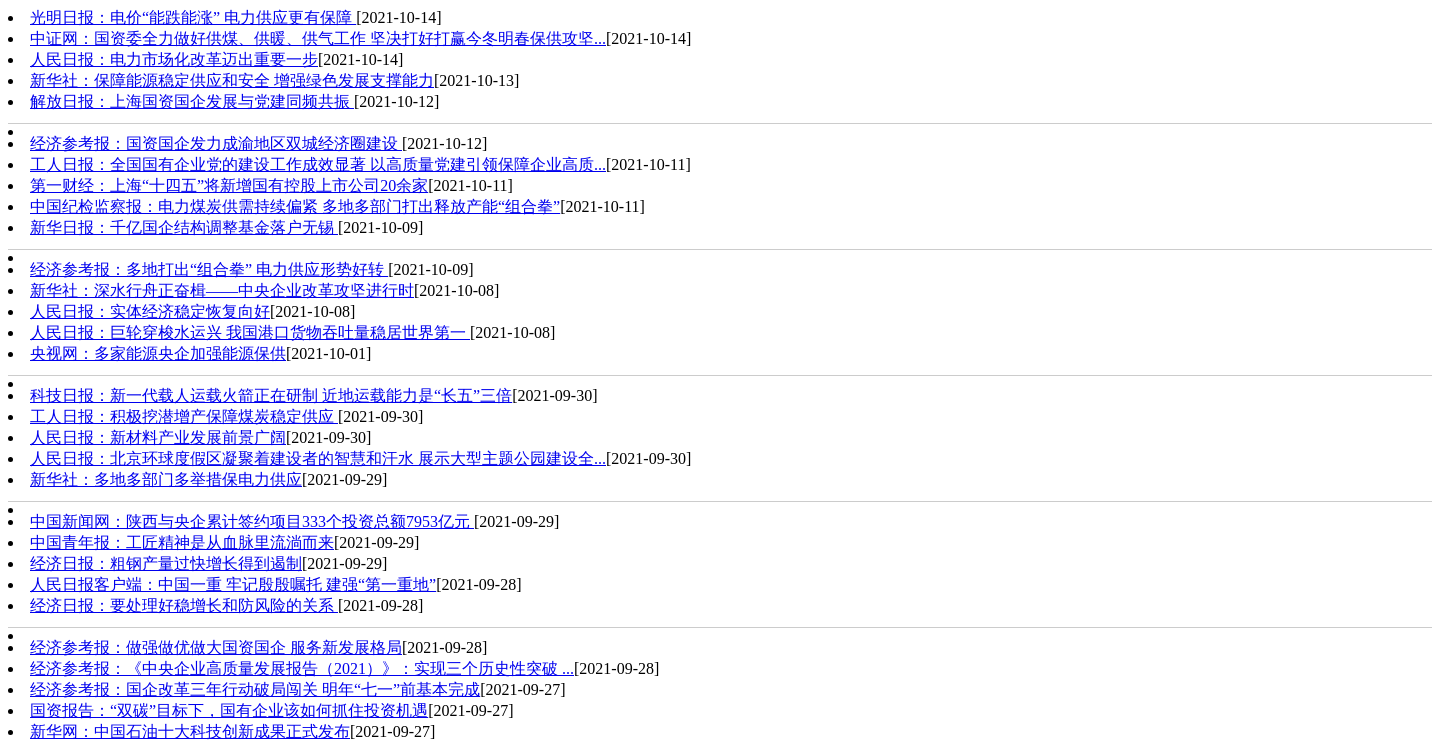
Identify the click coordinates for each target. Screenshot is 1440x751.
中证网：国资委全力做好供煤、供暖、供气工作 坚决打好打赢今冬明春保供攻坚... (318, 38)
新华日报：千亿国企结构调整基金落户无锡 (184, 227)
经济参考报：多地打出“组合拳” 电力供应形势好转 (209, 269)
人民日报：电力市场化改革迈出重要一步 (174, 59)
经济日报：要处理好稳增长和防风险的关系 (184, 605)
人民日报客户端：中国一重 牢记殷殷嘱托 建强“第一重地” (233, 584)
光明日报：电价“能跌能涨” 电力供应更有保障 (193, 17)
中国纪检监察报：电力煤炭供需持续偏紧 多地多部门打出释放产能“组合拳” (295, 206)
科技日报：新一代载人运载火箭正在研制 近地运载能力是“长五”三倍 (271, 395)
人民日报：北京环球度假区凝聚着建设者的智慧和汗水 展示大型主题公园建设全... (318, 458)
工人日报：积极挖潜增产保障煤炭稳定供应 (184, 416)
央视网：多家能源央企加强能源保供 (158, 353)
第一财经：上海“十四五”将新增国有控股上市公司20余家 (229, 185)
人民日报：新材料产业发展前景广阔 (158, 437)
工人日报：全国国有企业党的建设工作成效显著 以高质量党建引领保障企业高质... (318, 164)
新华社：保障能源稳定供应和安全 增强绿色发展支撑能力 (232, 80)
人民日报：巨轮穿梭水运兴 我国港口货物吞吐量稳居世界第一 (250, 332)
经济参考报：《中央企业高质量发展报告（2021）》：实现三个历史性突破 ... (302, 668)
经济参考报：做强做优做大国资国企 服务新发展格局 (216, 647)
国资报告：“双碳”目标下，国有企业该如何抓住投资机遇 (229, 710)
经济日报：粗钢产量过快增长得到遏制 (166, 563)
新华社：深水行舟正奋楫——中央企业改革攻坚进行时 (222, 290)
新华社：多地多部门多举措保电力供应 (166, 479)
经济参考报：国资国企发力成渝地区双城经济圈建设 (216, 143)
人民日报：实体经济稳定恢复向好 (150, 311)
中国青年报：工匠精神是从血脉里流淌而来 (182, 542)
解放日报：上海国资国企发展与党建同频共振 (192, 101)
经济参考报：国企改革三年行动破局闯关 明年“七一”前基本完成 (255, 689)
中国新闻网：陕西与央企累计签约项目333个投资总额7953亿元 (252, 521)
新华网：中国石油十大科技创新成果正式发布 (190, 731)
